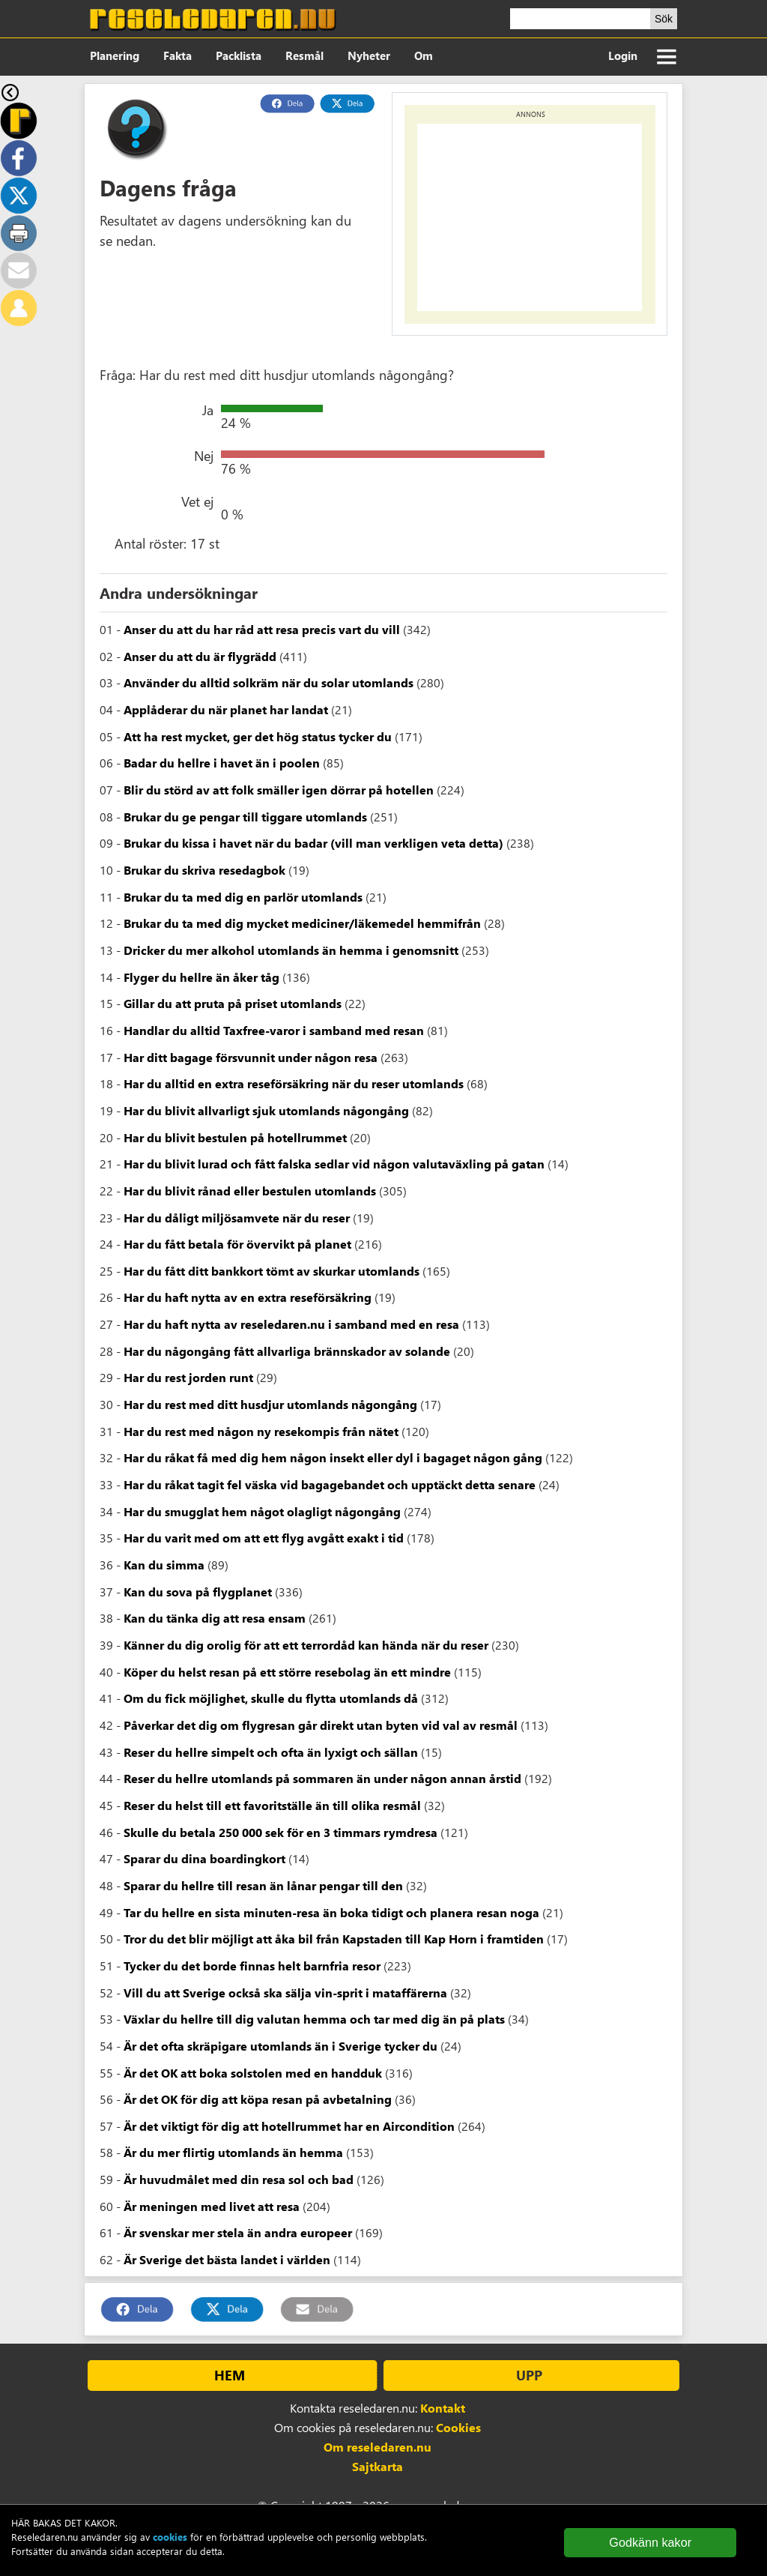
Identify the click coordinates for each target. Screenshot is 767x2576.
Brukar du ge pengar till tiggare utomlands (245, 816)
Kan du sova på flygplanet (198, 1591)
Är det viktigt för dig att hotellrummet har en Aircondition (289, 2126)
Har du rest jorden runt (188, 1377)
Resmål (304, 55)
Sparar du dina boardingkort (204, 1858)
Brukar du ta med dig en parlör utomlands (243, 897)
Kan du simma (164, 1564)
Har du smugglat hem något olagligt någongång (262, 1511)
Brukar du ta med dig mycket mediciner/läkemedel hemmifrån (302, 923)
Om (423, 55)
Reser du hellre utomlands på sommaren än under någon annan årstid (322, 1778)
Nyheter (369, 55)
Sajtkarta (377, 2466)
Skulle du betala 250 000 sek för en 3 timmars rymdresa (280, 1832)
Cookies (458, 2427)
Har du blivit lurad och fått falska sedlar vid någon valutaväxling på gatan (334, 1163)
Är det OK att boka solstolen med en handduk (253, 2073)
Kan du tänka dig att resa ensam (215, 1618)
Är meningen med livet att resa (212, 2206)
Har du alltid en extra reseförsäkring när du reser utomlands (294, 1083)
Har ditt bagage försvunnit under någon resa (251, 1057)
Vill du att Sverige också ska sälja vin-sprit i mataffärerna (285, 1992)
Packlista (238, 55)
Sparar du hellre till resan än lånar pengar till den (263, 1885)
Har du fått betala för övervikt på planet (237, 1244)
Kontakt (442, 2408)
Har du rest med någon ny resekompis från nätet (261, 1431)
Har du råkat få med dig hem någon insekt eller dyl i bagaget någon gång (333, 1457)
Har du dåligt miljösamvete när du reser (237, 1217)
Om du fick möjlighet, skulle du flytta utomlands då (271, 1698)
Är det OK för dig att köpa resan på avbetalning (258, 2099)
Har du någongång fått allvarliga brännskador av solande (287, 1351)
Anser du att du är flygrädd (200, 656)
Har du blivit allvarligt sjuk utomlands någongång (266, 1110)
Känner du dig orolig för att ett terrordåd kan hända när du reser (306, 1645)
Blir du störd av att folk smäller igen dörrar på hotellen (279, 789)
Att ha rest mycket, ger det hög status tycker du (258, 736)
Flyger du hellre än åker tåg (201, 977)
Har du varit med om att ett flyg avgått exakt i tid (264, 1537)
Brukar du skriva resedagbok (204, 870)
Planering (114, 55)
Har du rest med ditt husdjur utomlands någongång (270, 1404)
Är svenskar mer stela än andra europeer (238, 2232)
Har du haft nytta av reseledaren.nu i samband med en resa (291, 1324)
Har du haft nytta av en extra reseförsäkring (248, 1297)
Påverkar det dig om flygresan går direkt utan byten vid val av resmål (321, 1725)
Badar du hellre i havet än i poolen (222, 762)
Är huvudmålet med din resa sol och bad (239, 2179)
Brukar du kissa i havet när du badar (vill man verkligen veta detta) (313, 843)
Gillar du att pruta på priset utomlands (233, 1003)
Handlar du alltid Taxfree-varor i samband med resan (274, 1030)
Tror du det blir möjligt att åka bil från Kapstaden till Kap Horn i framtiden (334, 1938)
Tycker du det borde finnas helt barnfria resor (252, 1965)
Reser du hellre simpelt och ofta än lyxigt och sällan (271, 1752)
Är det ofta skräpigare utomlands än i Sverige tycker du (280, 2046)
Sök (664, 19)
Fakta (177, 55)
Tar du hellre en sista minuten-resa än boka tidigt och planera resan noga (331, 1912)
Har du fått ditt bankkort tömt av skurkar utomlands (271, 1271)
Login (622, 55)
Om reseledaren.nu (377, 2447)
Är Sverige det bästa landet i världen (227, 2259)
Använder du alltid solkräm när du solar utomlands (268, 682)
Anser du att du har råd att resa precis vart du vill (262, 629)
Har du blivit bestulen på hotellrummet (235, 1137)
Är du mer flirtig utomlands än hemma (233, 2152)
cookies (170, 2536)
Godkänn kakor (650, 2542)
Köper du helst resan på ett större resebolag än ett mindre (287, 1672)
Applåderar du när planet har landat (226, 709)
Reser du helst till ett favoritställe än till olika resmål (272, 1805)
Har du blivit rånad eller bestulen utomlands (250, 1190)
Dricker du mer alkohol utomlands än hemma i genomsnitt (291, 950)
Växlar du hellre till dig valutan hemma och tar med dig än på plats (314, 2019)
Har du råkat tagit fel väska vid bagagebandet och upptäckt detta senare (330, 1484)
